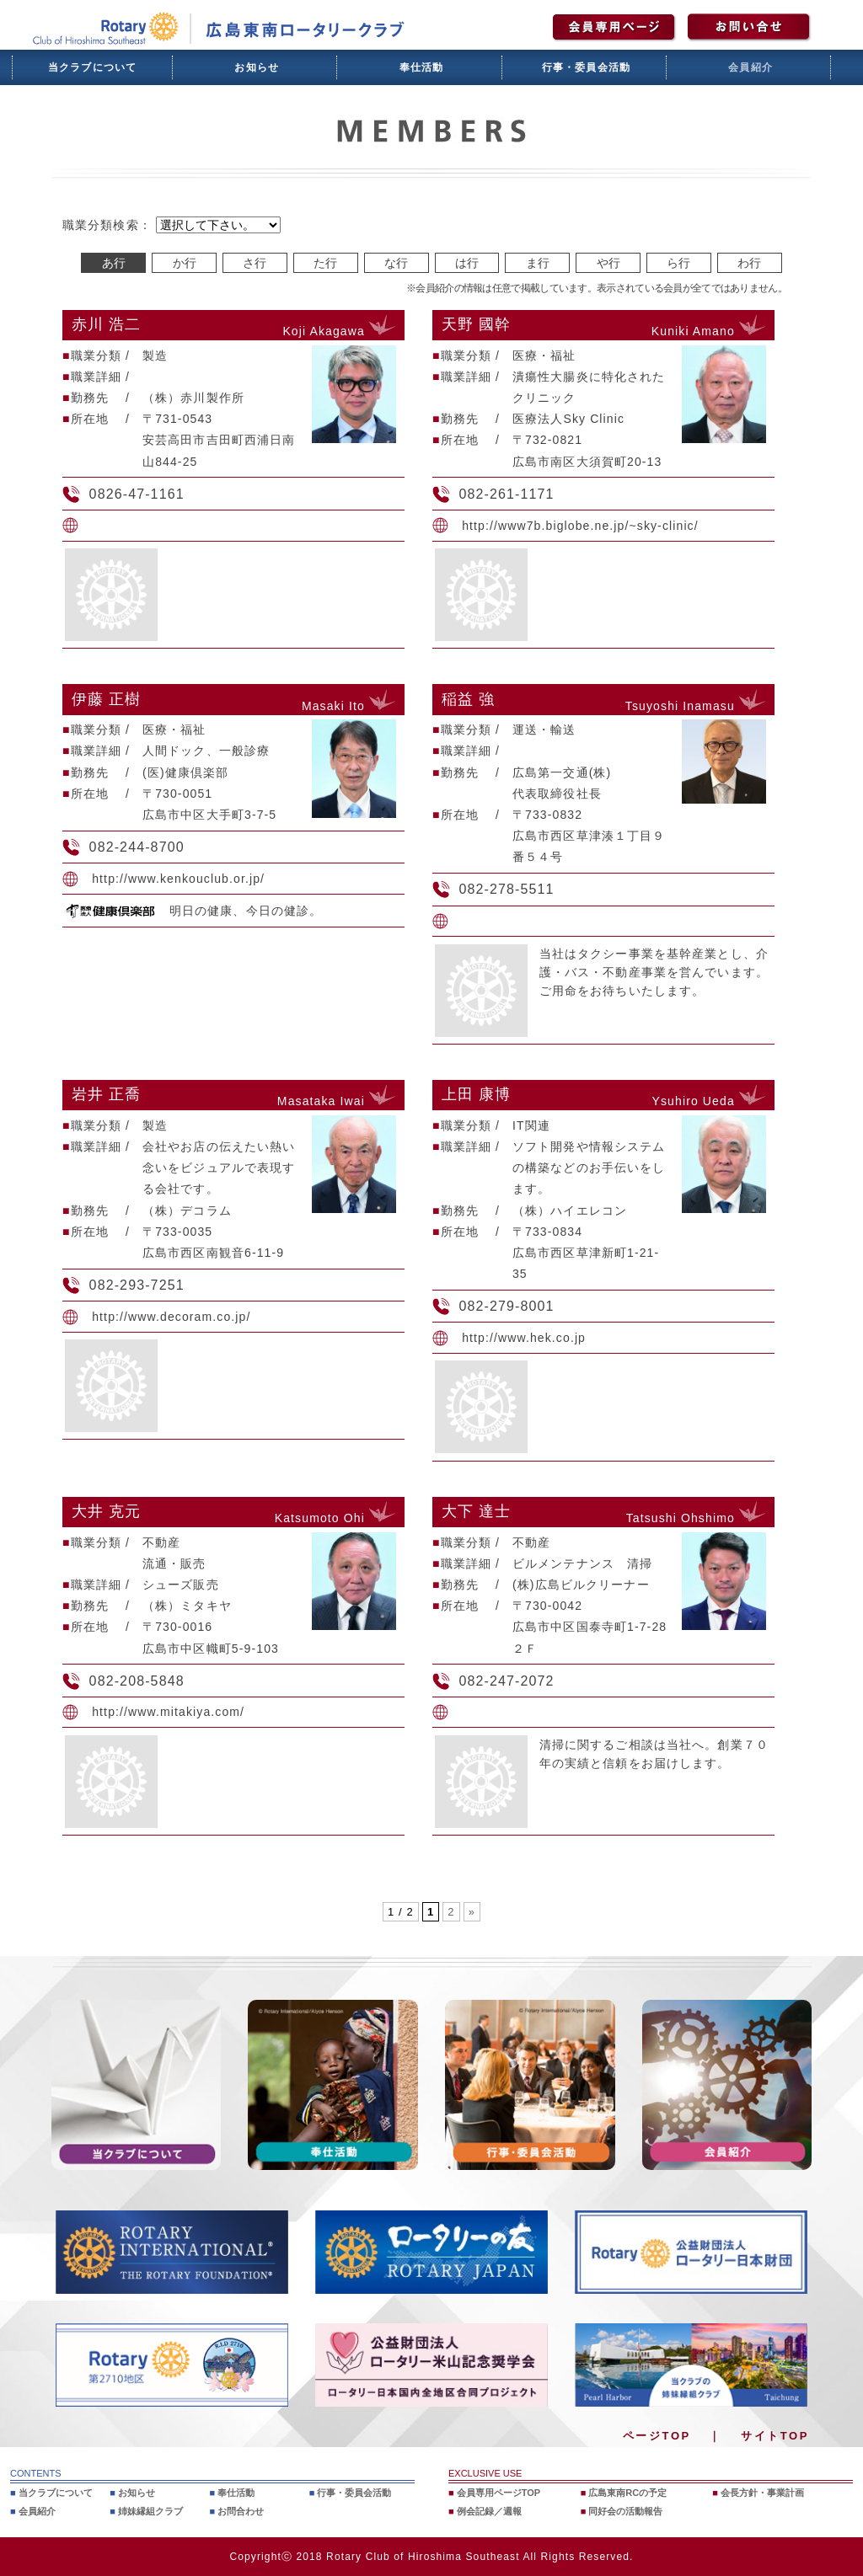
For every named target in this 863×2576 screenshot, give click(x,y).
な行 (396, 263)
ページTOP (657, 2435)
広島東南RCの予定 (627, 2493)
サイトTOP (775, 2435)
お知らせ (256, 67)
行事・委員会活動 (586, 67)
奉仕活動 (421, 67)
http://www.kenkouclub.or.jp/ (178, 878)
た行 (325, 263)
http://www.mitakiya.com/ (168, 1711)
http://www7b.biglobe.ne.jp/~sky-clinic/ (580, 525)
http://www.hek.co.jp (524, 1337)
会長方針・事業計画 (762, 2493)
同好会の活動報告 (625, 2511)
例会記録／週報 (489, 2511)
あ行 (114, 263)
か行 (184, 263)
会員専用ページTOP (498, 2493)
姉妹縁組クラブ (150, 2511)
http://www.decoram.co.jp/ (171, 1316)
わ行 (749, 263)
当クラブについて (92, 67)
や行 (608, 263)
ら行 (678, 263)
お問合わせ (240, 2511)
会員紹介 (750, 67)
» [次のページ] (472, 1911)
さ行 (254, 263)
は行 (467, 263)
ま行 (537, 263)
